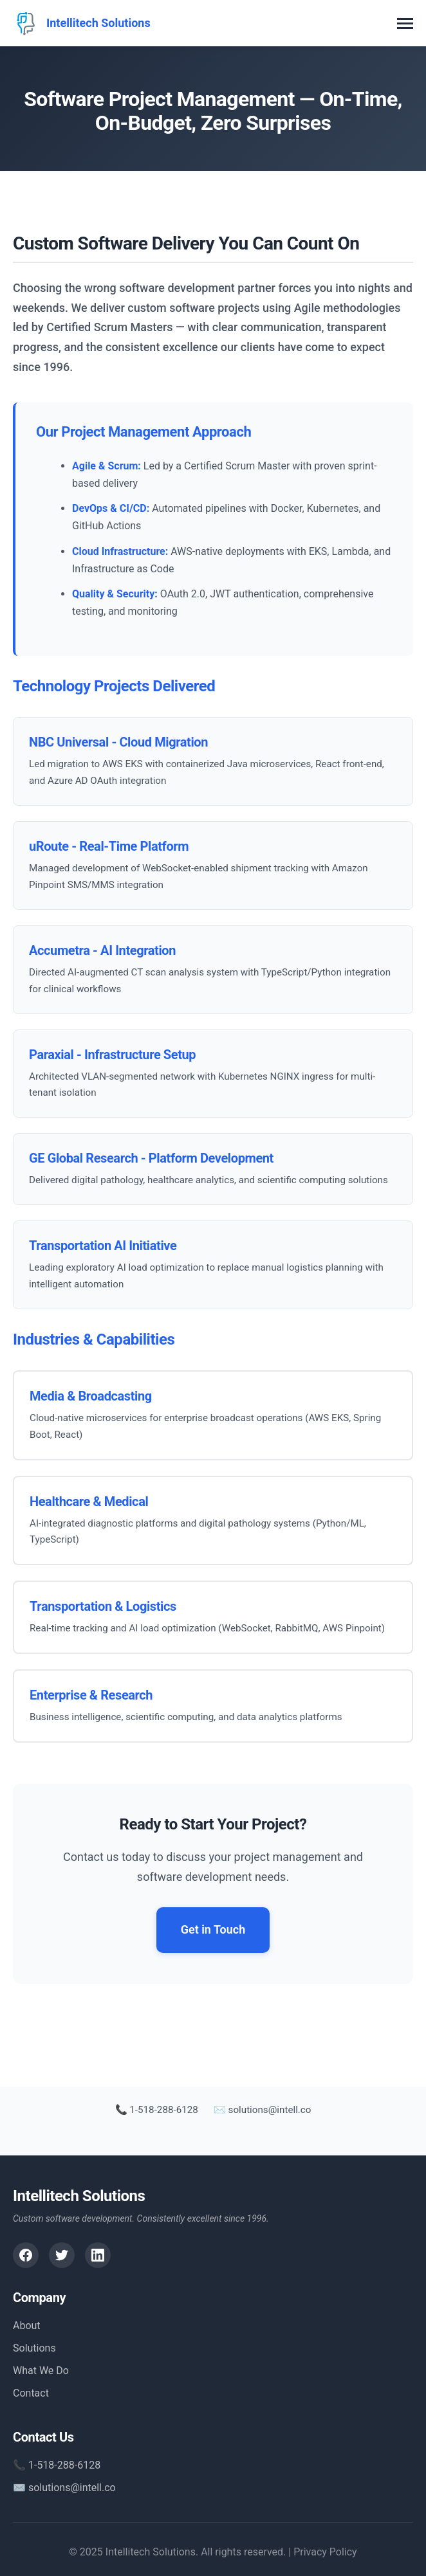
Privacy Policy (325, 2552)
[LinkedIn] (98, 2255)
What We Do (41, 2370)
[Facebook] (26, 2255)
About (27, 2325)
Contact (31, 2393)
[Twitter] (62, 2255)
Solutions (34, 2348)
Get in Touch (213, 1929)
